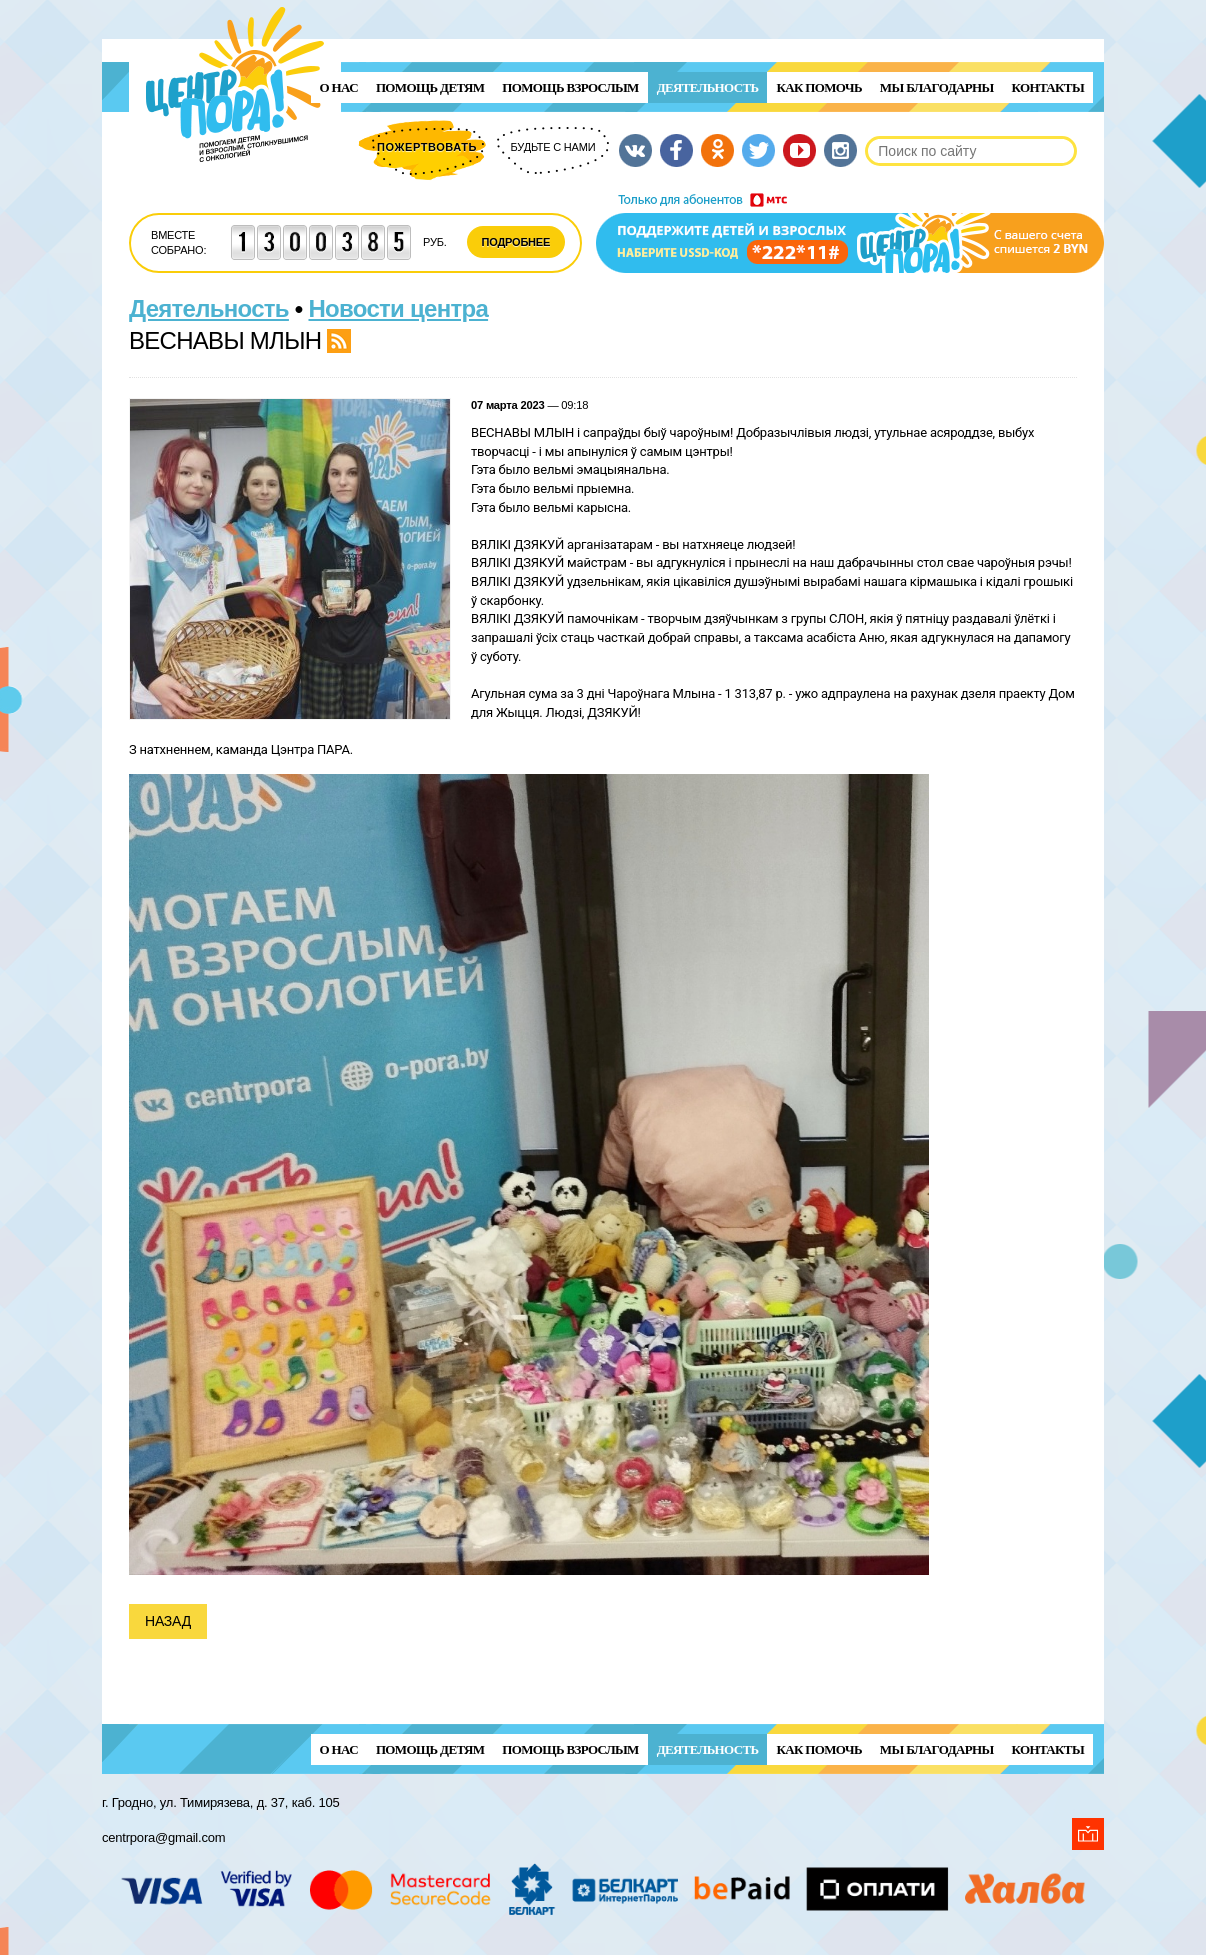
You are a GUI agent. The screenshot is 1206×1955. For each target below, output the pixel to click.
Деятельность (708, 87)
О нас (339, 87)
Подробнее (516, 242)
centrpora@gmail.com (163, 1837)
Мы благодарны (937, 87)
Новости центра (399, 308)
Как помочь (818, 87)
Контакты (1048, 87)
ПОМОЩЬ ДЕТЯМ (430, 87)
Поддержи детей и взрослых (850, 233)
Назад (168, 1621)
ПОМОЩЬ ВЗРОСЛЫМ (570, 87)
